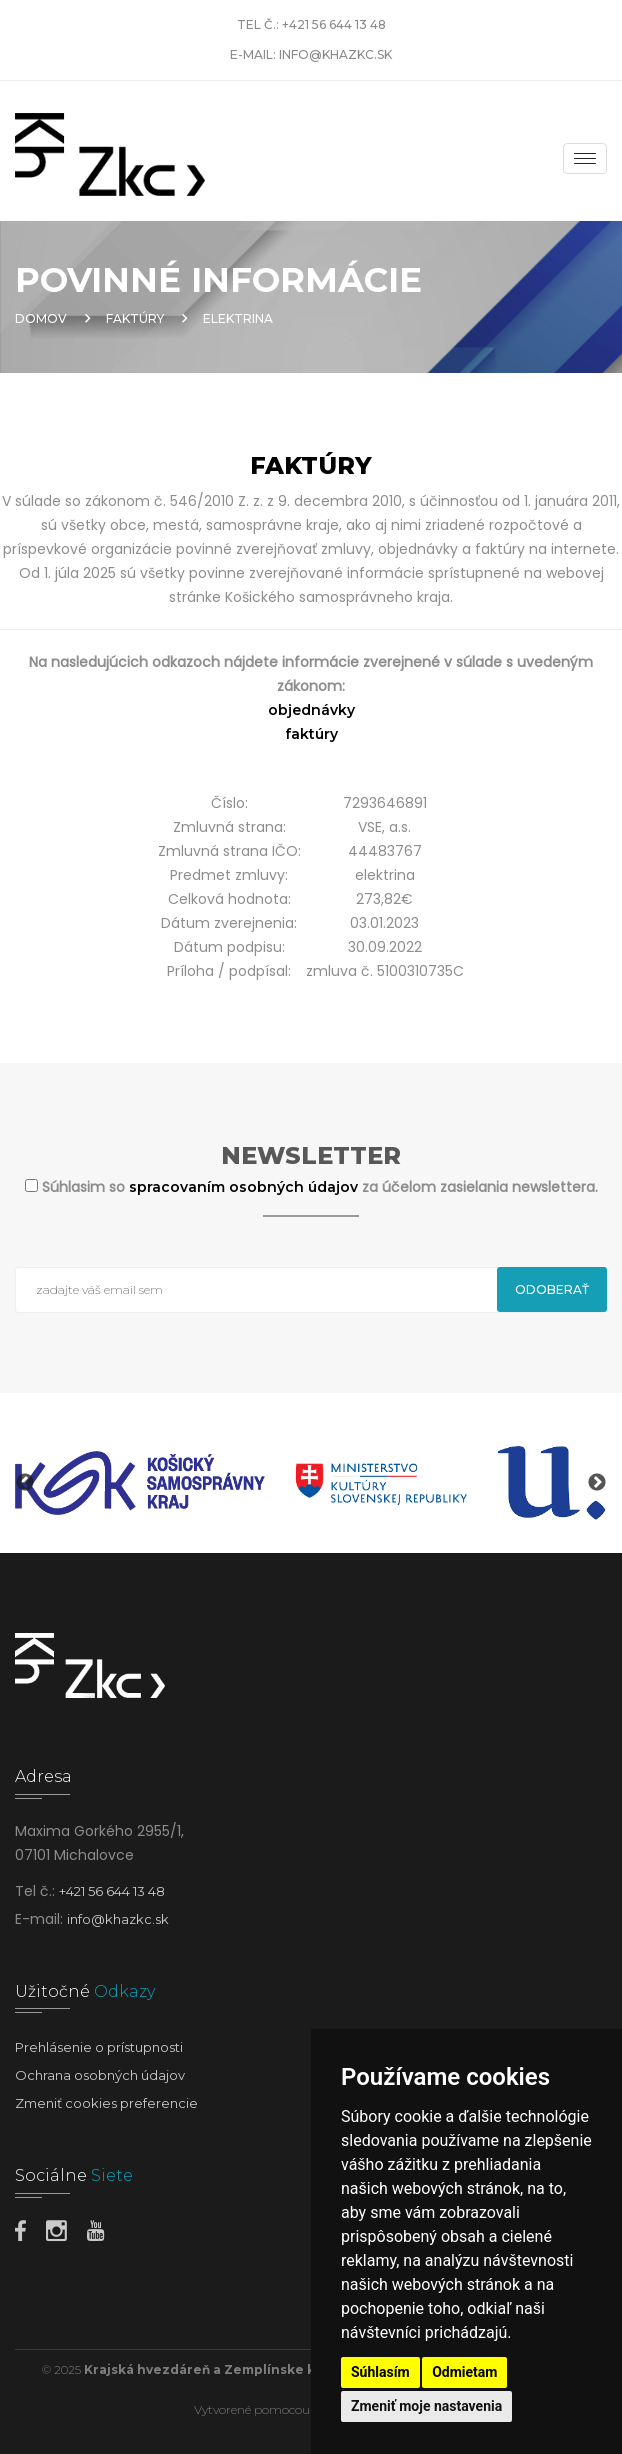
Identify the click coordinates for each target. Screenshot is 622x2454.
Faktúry (135, 318)
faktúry (311, 734)
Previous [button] (25, 1483)
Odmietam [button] (464, 2372)
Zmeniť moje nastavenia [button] (426, 2406)
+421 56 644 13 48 (334, 24)
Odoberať (552, 1289)
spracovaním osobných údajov (245, 1187)
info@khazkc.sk (335, 54)
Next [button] (597, 1483)
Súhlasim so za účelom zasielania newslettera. (320, 1187)
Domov (41, 318)
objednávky (311, 710)
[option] (140, 1483)
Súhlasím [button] (380, 2372)
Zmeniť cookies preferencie (106, 2103)
